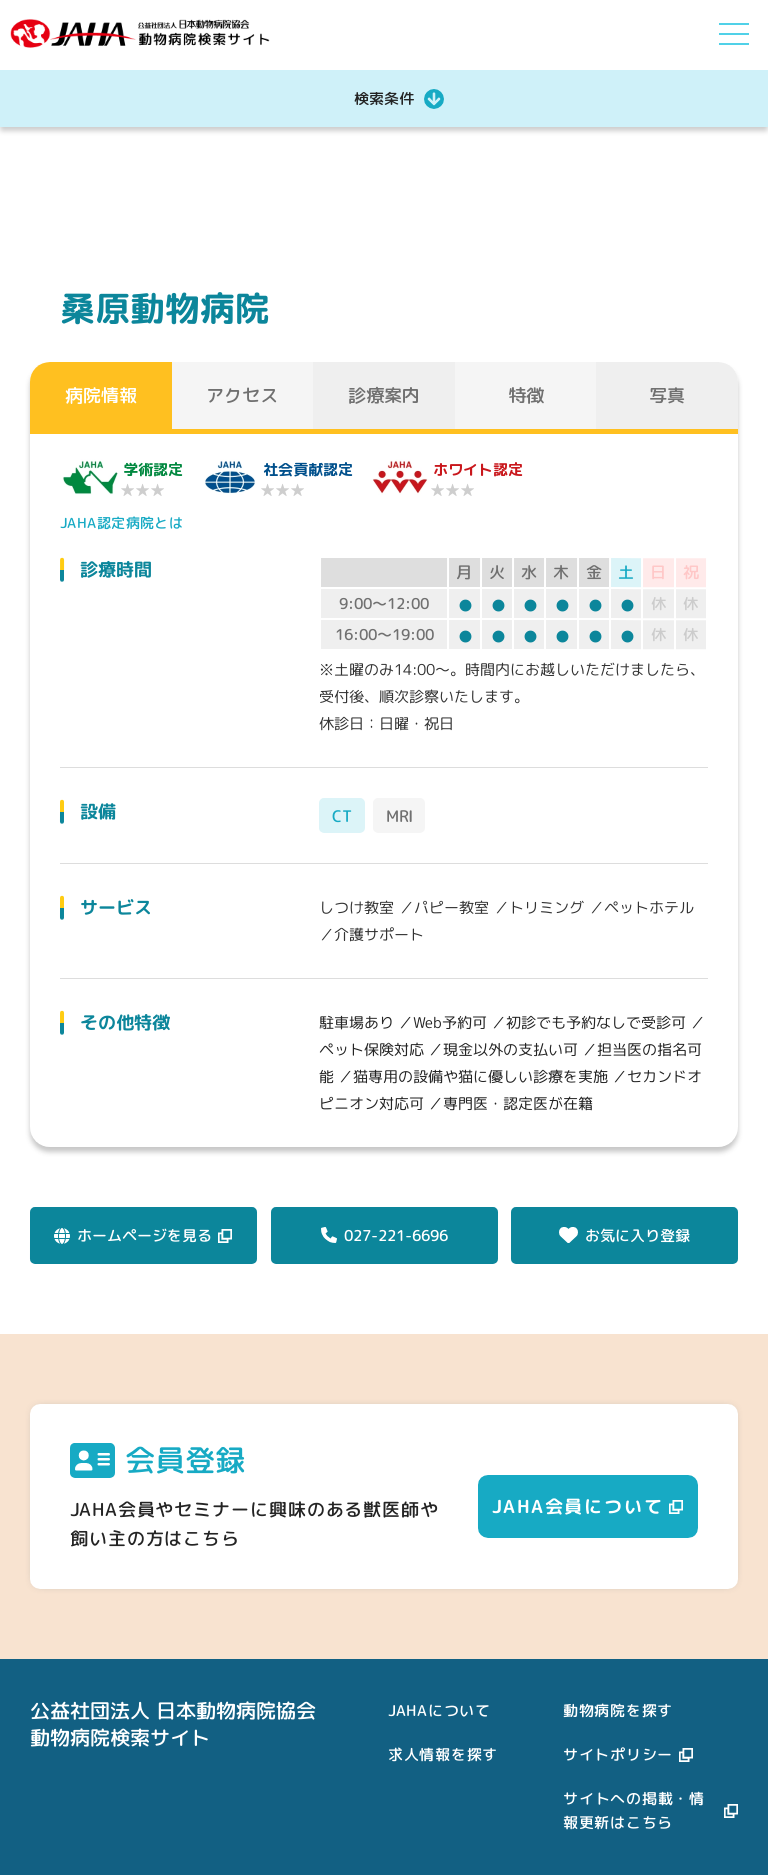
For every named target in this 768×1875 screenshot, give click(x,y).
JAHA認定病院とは (119, 522)
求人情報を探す (443, 1754)
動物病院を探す (618, 1710)
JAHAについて (439, 1710)
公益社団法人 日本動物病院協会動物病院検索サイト (173, 1723)
